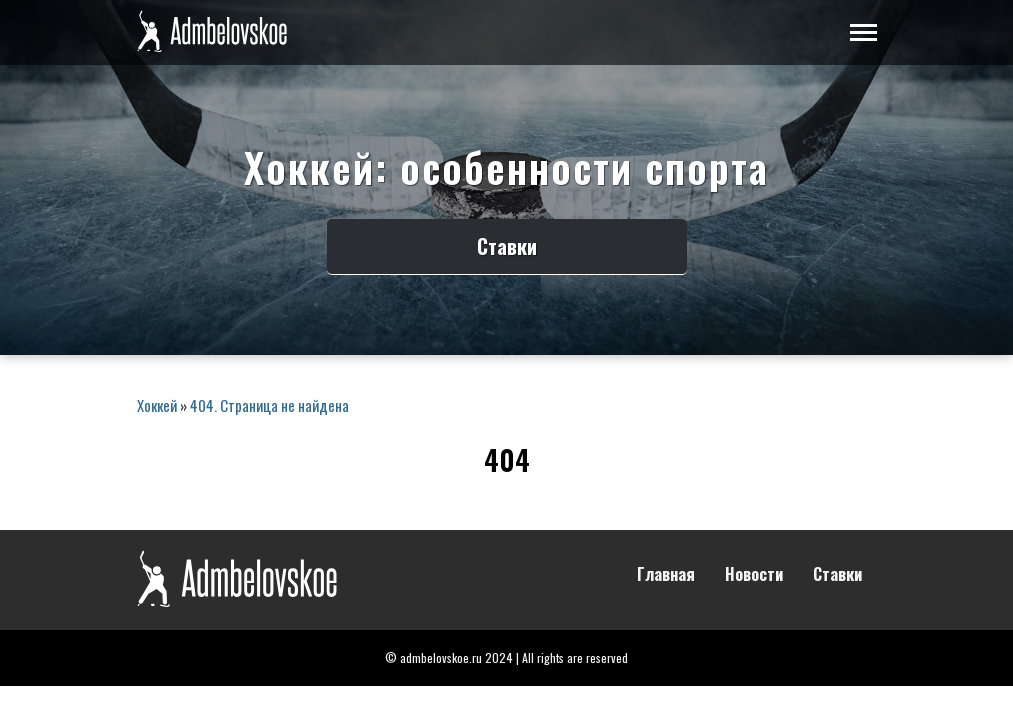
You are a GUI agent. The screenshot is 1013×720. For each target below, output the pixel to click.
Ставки (507, 246)
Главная (666, 575)
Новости (754, 575)
